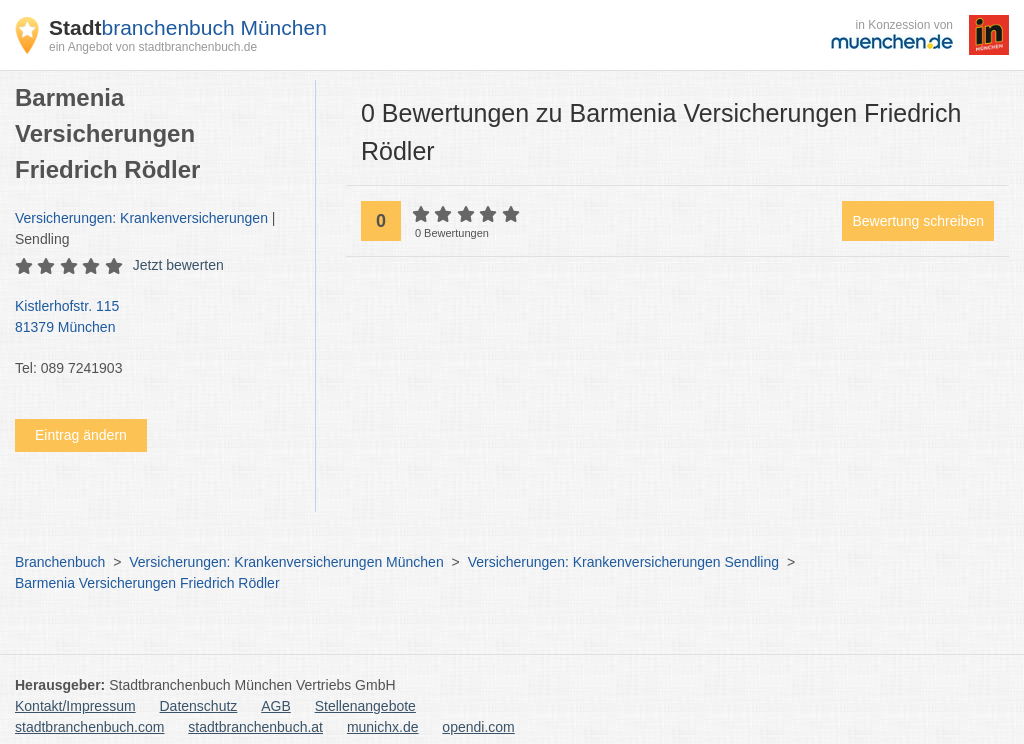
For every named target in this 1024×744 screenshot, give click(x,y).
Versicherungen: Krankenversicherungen (141, 218)
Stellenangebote (365, 706)
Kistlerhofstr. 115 (155, 318)
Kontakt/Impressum (75, 706)
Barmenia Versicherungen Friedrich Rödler (147, 583)
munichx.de (383, 727)
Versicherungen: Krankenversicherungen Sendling (623, 562)
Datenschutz (199, 706)
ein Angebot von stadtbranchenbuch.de (153, 47)
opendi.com (478, 727)
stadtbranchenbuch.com (89, 727)
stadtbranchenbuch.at (255, 727)
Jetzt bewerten (178, 265)
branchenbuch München (188, 27)
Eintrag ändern (81, 435)
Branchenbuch (60, 562)
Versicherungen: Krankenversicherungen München (286, 562)
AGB (276, 706)
